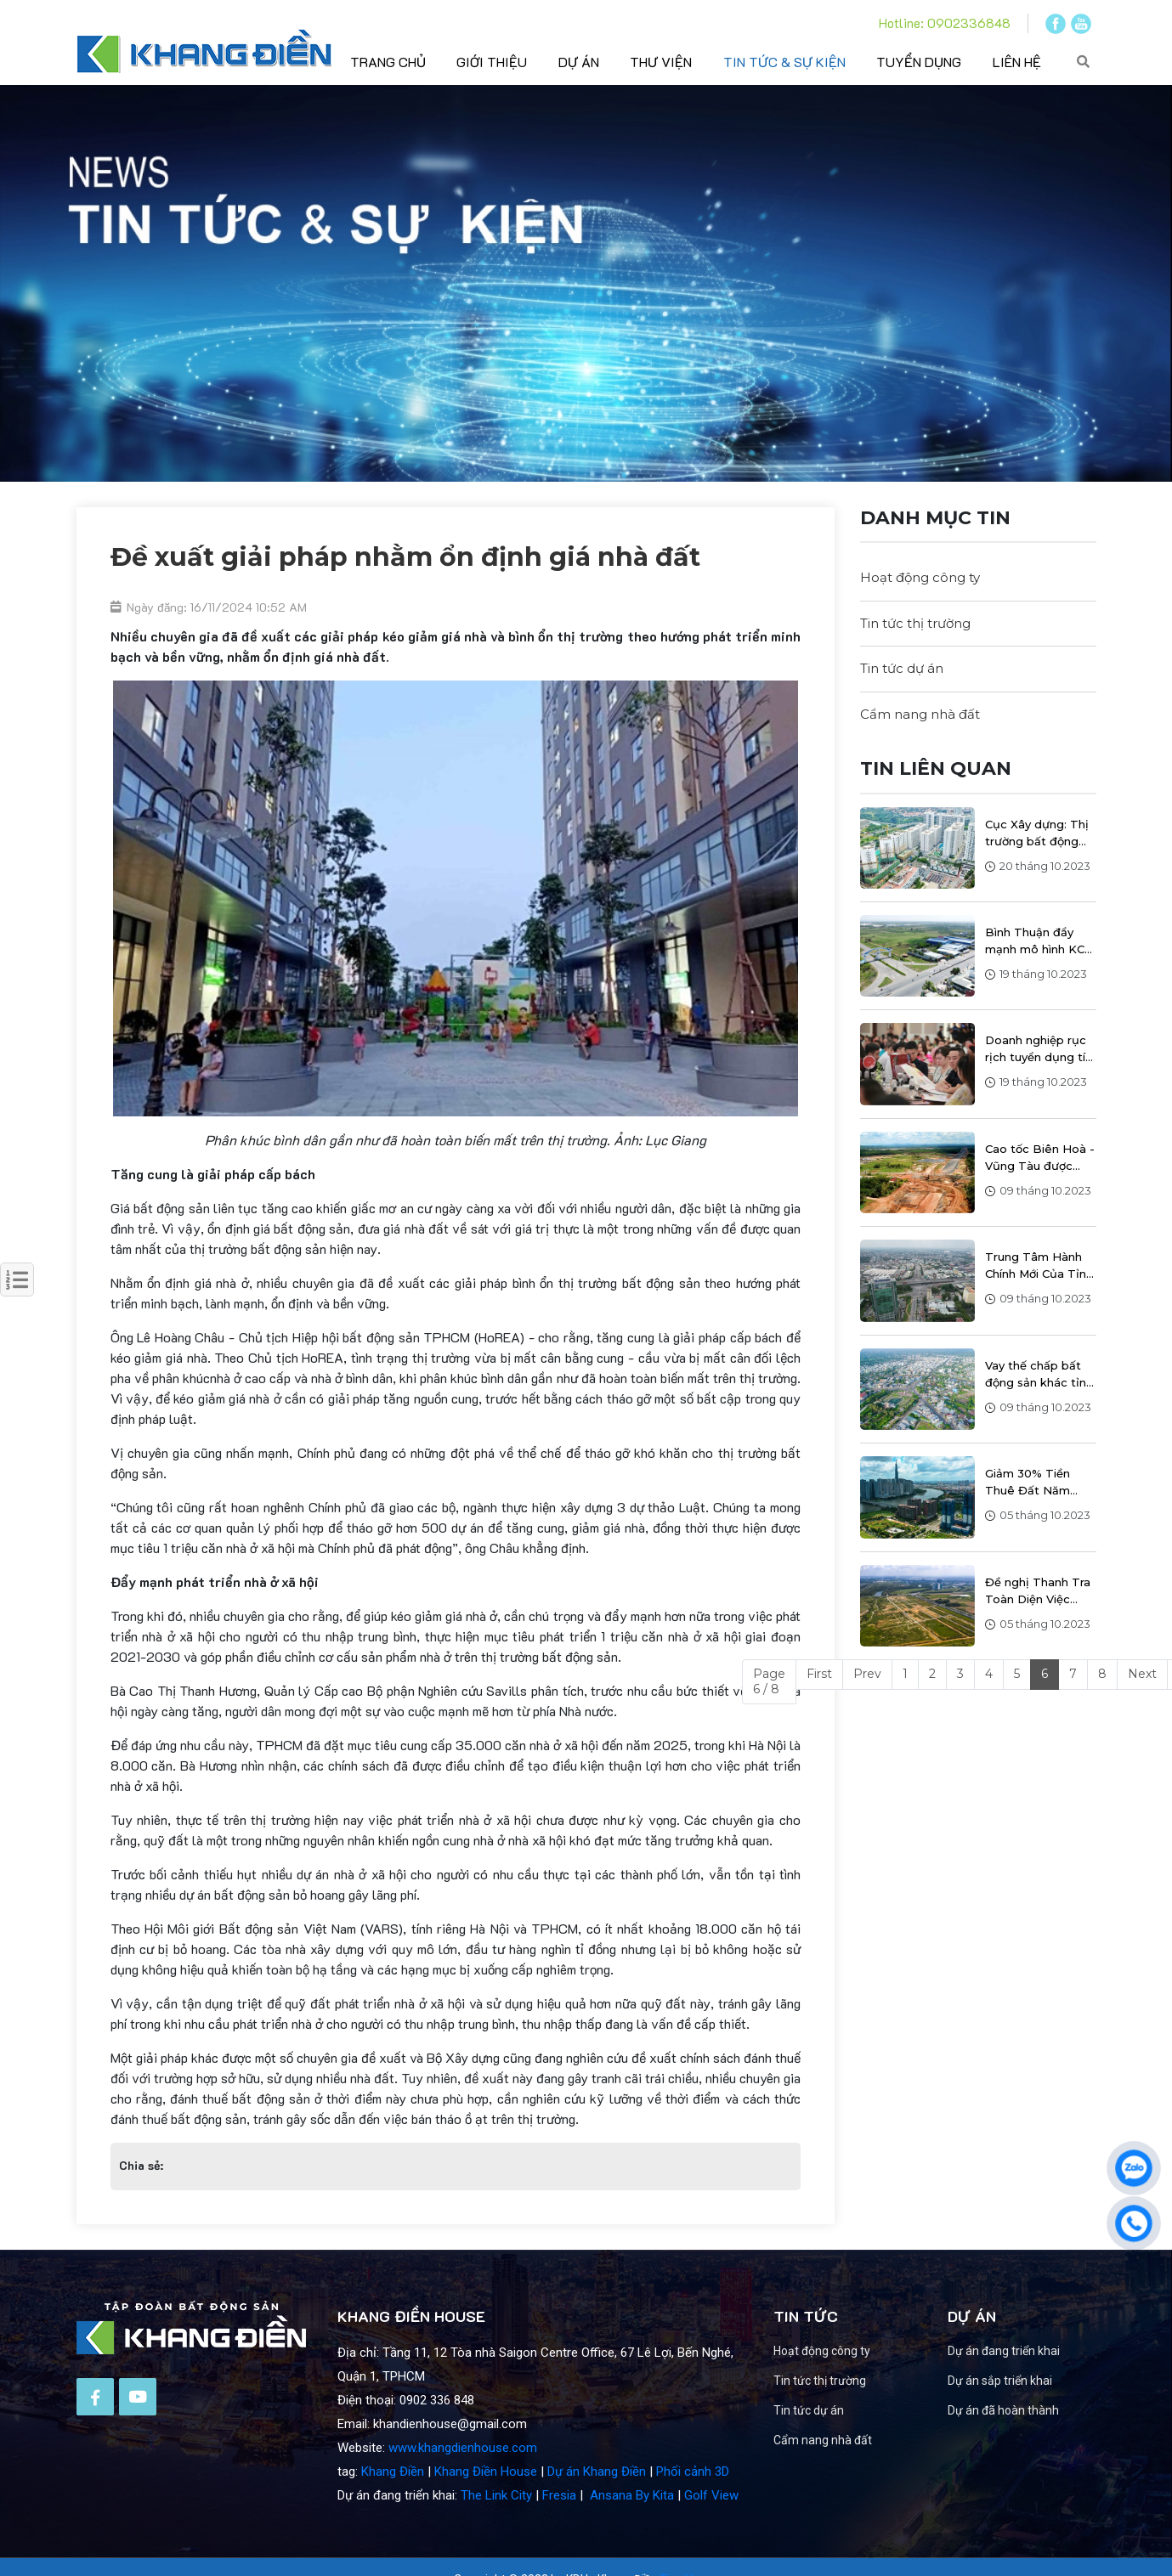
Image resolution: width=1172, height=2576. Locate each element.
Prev (867, 1673)
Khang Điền (392, 2507)
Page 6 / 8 (769, 1681)
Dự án (578, 62)
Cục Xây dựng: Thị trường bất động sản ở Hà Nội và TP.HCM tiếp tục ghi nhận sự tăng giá (1037, 833)
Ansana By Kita (632, 2531)
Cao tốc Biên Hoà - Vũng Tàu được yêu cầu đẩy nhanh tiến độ (1040, 1158)
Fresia (559, 2531)
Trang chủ (388, 62)
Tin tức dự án (901, 668)
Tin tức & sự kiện (784, 62)
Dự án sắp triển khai (1035, 2380)
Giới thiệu (491, 62)
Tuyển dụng (918, 62)
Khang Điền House (485, 2507)
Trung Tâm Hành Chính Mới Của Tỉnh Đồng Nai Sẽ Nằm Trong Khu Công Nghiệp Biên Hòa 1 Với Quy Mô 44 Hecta (1039, 1266)
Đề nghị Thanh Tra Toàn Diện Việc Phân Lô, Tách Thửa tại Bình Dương (1037, 1591)
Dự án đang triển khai (1039, 2351)
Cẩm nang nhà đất (920, 714)
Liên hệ (1017, 62)
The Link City (496, 2531)
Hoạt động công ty (920, 577)
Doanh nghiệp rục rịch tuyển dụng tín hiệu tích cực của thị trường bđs (1038, 1049)
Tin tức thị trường (915, 623)
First (819, 1673)
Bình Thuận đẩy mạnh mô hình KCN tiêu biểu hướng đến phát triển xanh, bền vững (1039, 941)
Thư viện (661, 62)
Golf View (711, 2531)
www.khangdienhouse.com (462, 2483)
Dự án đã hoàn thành (1039, 2410)
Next (1142, 1673)
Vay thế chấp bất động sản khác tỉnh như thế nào (1039, 1375)
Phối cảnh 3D (692, 2507)
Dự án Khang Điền (596, 2507)
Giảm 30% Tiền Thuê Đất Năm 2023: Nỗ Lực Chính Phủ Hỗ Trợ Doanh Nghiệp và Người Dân (1040, 1482)
